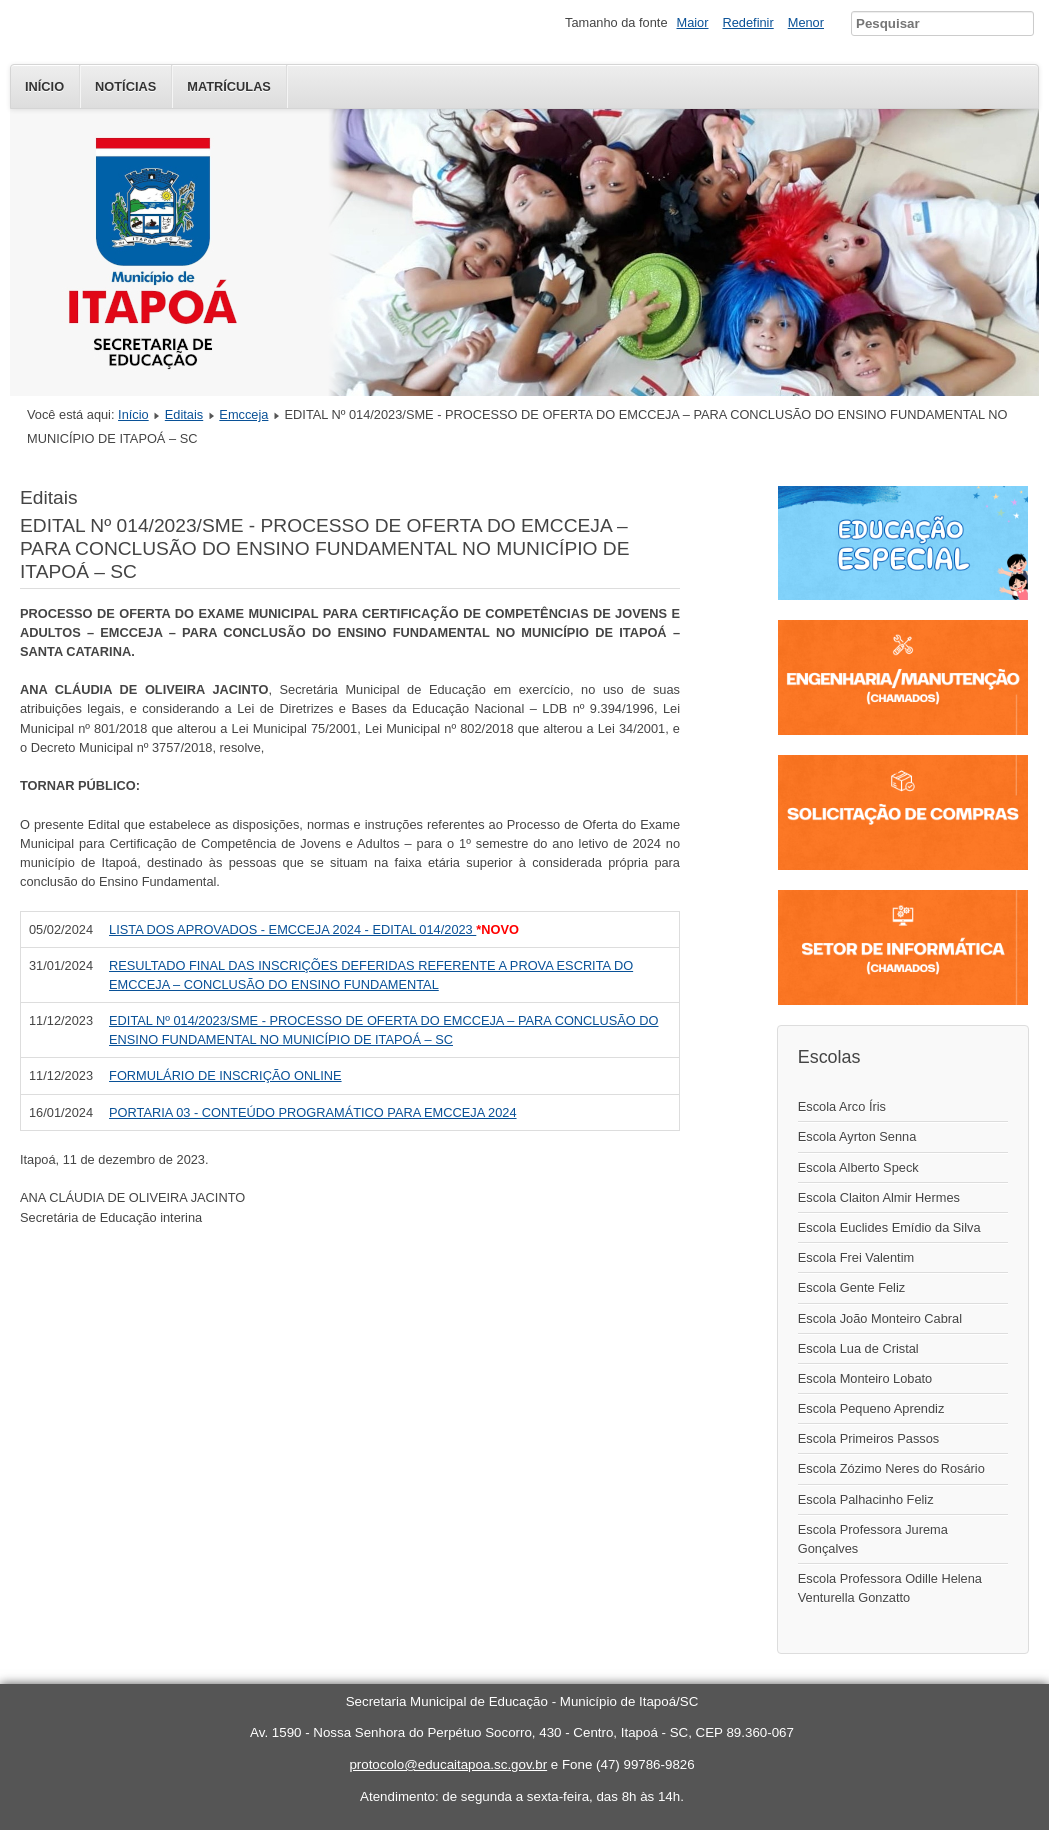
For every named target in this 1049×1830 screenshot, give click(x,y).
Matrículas (229, 86)
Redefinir (748, 22)
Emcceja (243, 414)
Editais (184, 414)
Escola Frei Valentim (856, 1257)
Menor (806, 22)
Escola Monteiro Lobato (865, 1378)
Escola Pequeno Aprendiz (871, 1408)
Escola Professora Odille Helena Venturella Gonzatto (890, 1588)
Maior (693, 22)
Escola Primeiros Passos (869, 1438)
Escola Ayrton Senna (857, 1136)
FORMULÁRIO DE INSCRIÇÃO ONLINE (225, 1075)
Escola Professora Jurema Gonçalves (873, 1539)
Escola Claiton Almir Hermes (879, 1197)
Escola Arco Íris (842, 1106)
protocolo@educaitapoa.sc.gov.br (448, 1764)
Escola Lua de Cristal (858, 1348)
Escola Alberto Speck (858, 1167)
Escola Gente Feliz (851, 1287)
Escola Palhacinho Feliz (866, 1499)
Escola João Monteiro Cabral (880, 1318)
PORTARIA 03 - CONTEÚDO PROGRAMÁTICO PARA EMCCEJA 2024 (312, 1112)
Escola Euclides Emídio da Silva (889, 1227)
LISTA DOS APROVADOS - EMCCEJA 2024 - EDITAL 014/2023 (292, 929)
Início (44, 86)
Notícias (125, 86)
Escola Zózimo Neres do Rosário (891, 1468)
